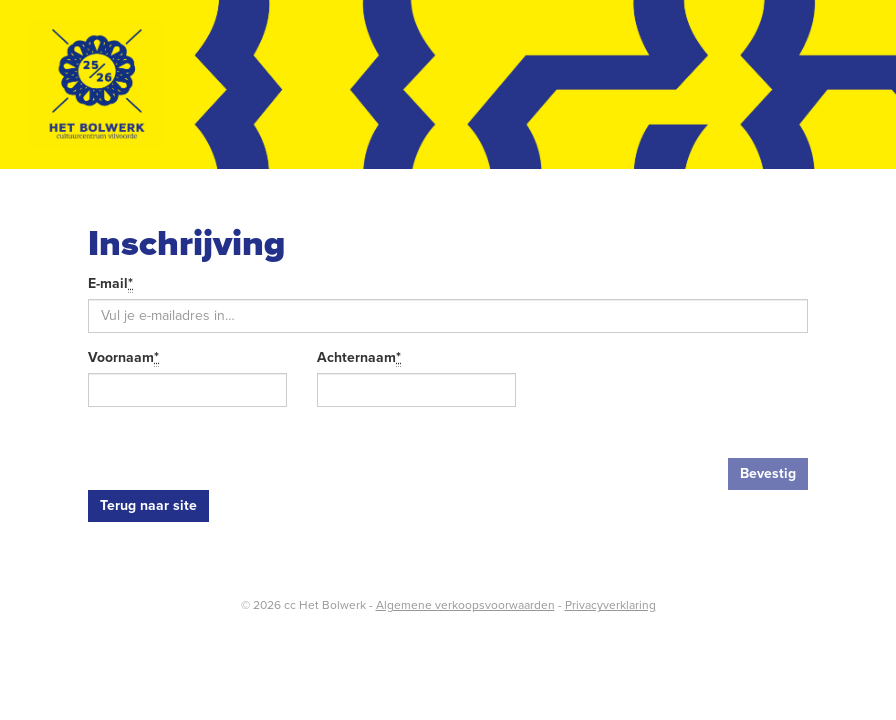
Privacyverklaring (610, 605)
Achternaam (359, 358)
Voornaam (123, 358)
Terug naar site (148, 505)
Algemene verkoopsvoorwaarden (465, 605)
